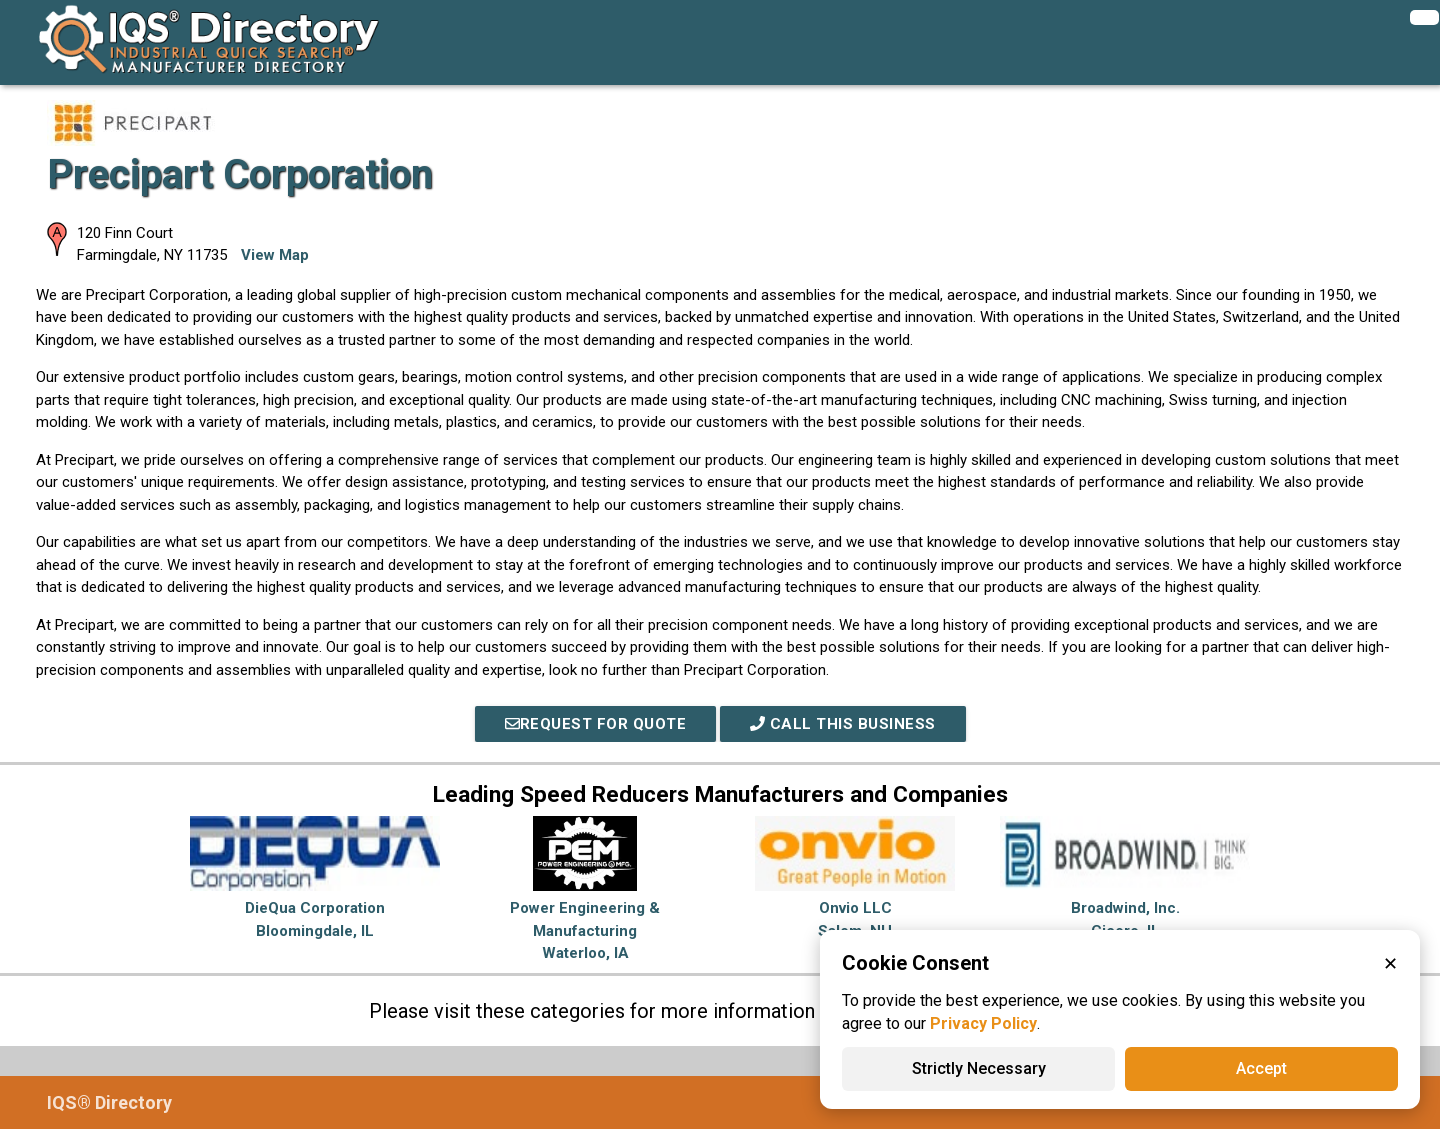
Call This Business (843, 724)
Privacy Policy (983, 1023)
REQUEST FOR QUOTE (596, 724)
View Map (275, 255)
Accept (1261, 1068)
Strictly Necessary (979, 1068)
